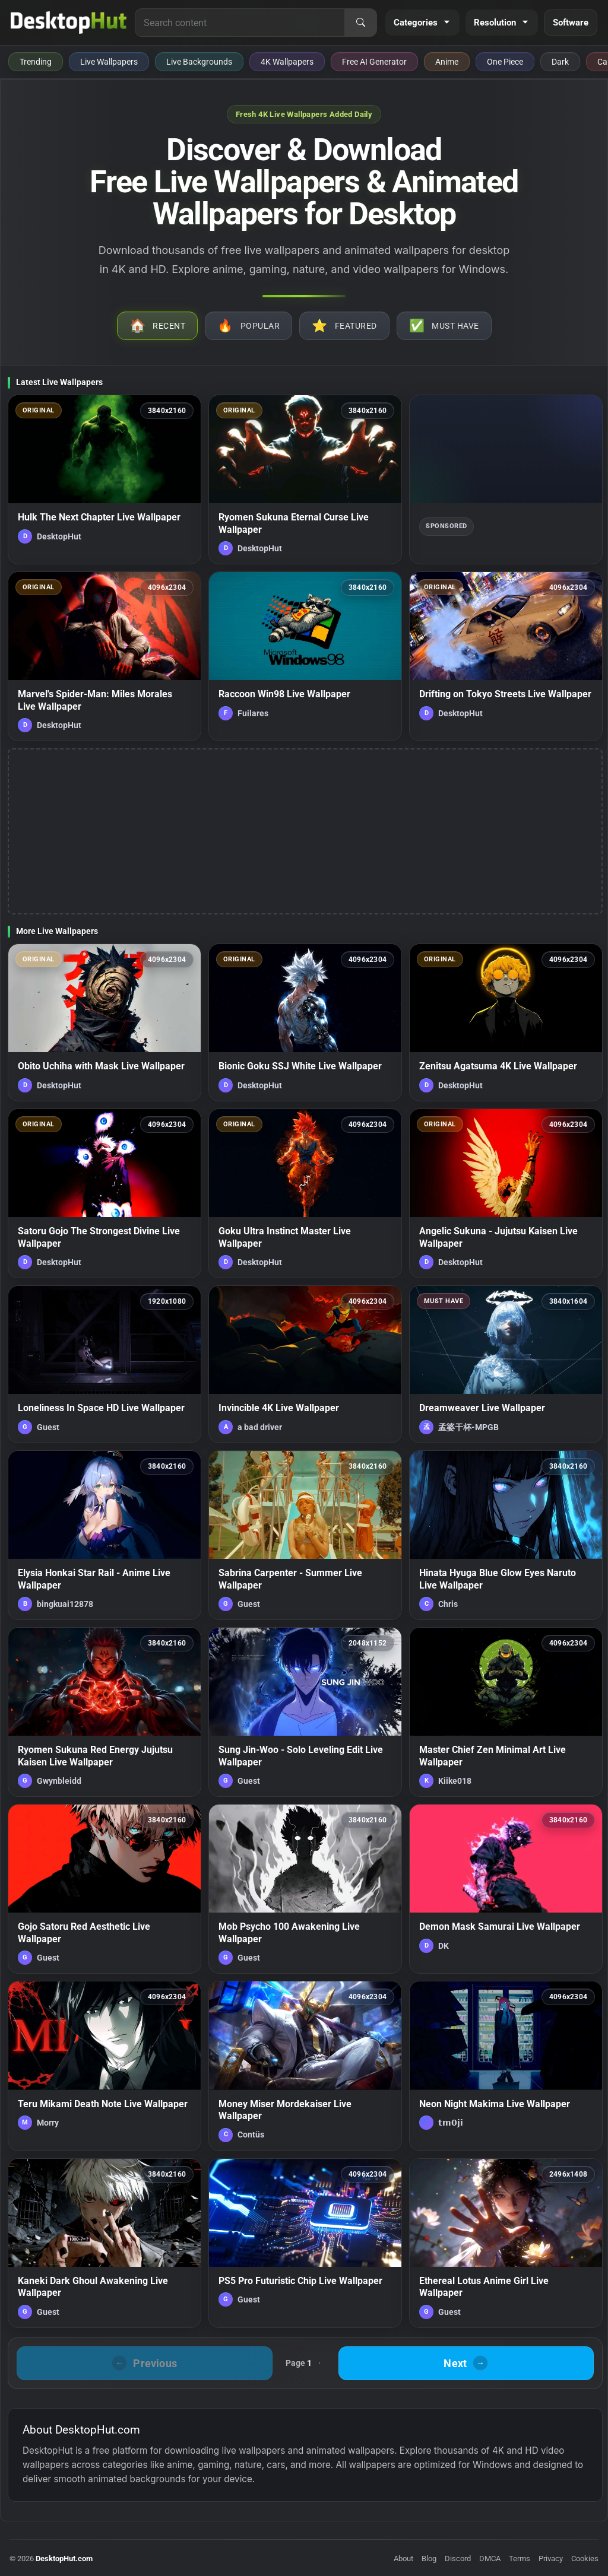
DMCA (490, 2558)
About (403, 2558)
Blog (429, 2558)
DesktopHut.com (64, 2558)
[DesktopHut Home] (68, 22)
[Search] (360, 22)
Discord (458, 2558)
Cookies (584, 2558)
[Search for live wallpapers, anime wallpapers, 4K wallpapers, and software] (239, 22)
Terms (519, 2558)
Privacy (551, 2558)
